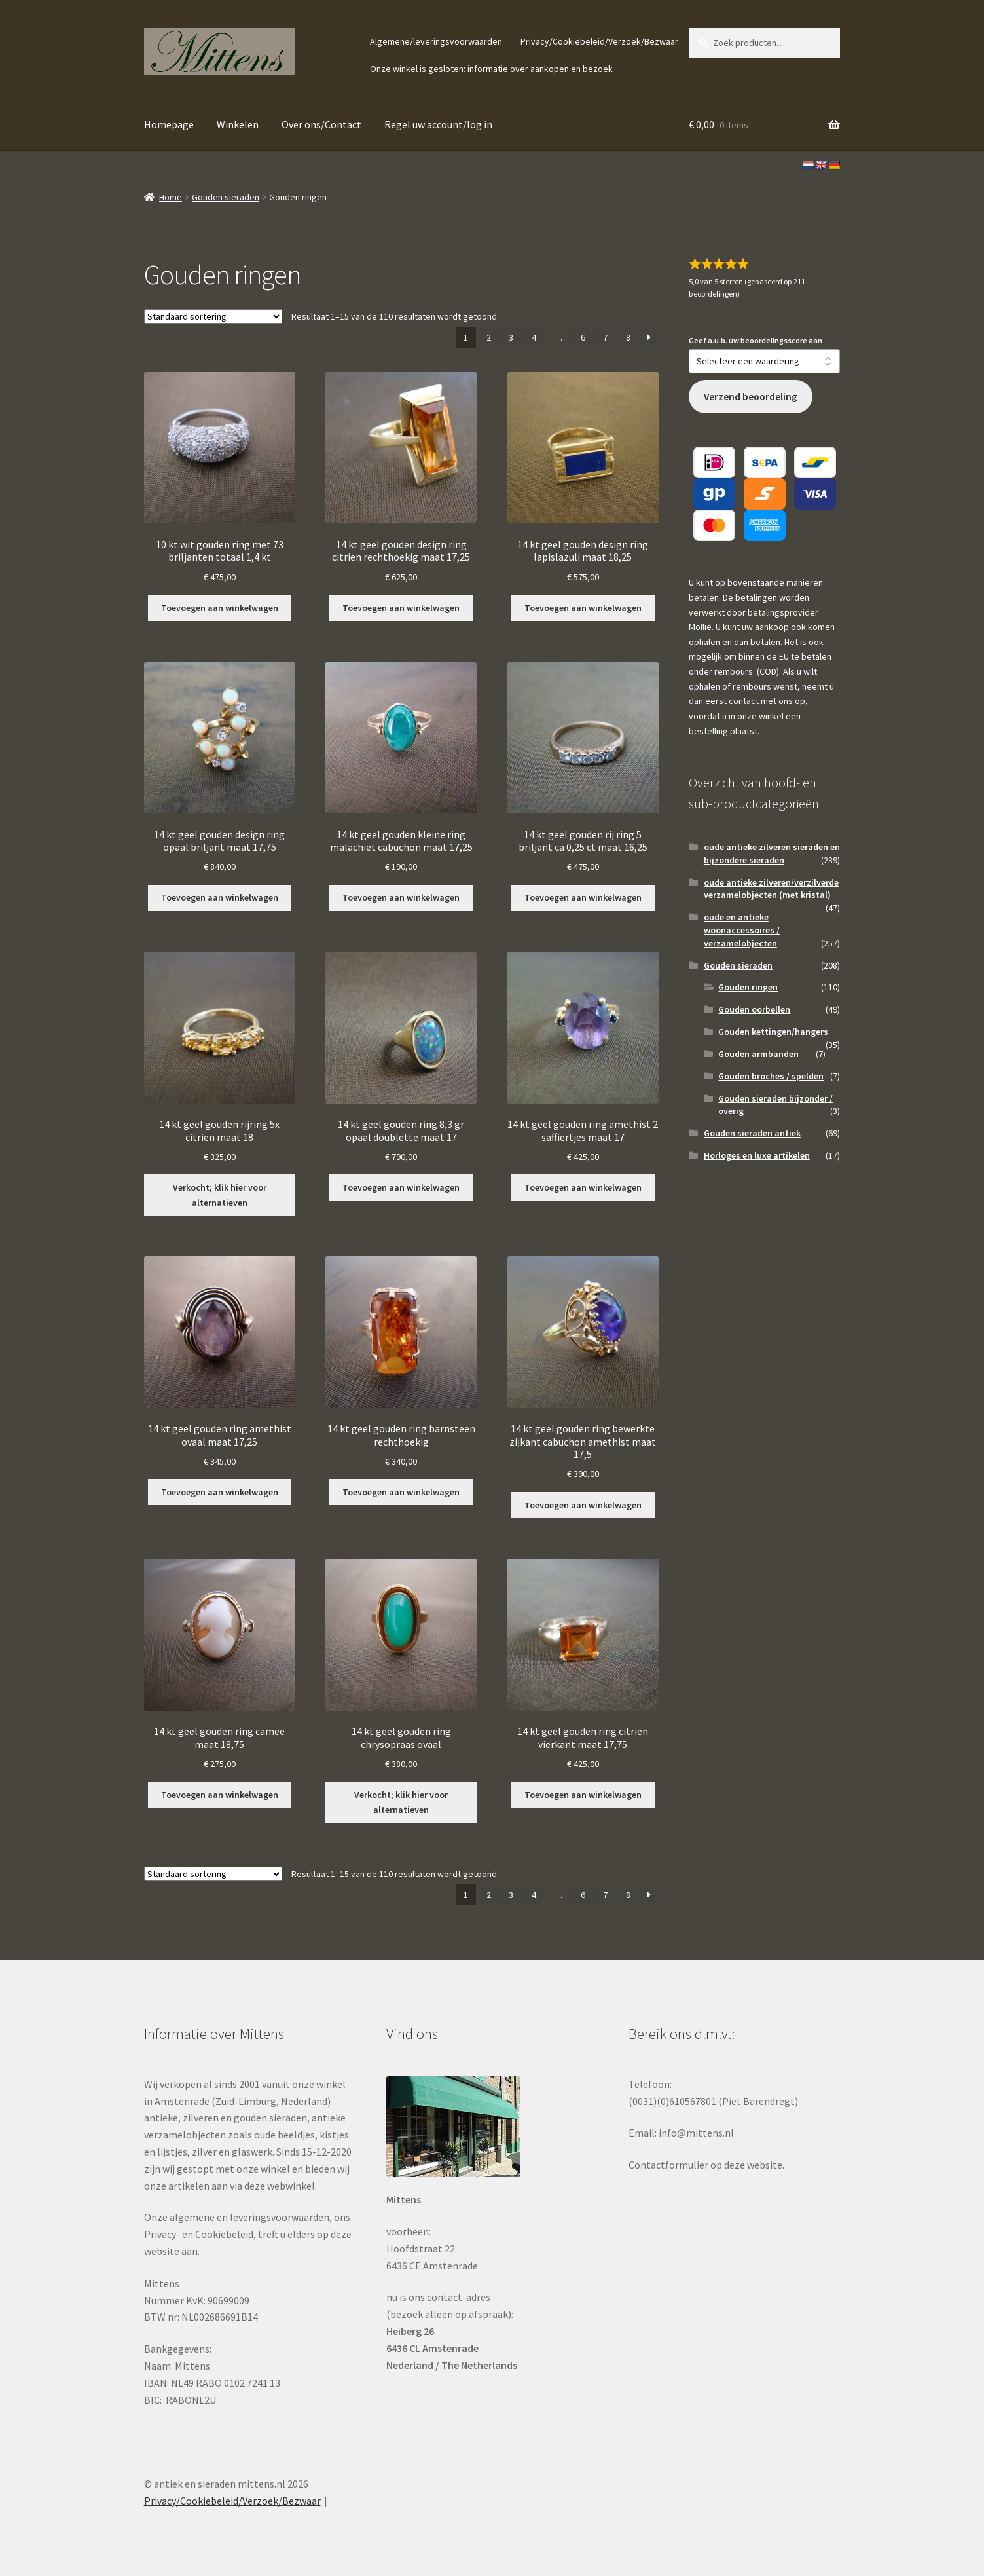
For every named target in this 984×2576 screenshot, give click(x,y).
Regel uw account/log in (438, 124)
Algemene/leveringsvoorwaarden (436, 41)
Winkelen (238, 124)
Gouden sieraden (225, 197)
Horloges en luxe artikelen (757, 1155)
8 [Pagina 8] (628, 337)
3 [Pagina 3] (511, 337)
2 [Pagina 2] (488, 337)
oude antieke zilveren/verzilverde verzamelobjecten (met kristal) (771, 888)
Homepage (169, 124)
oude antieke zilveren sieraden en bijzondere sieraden (772, 853)
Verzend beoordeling (750, 396)
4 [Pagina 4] (534, 337)
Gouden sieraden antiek (752, 1133)
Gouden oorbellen (754, 1009)
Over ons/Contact (321, 124)
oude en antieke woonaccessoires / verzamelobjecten (742, 930)
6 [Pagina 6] (583, 337)
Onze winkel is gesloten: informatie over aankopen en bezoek (491, 69)
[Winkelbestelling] (213, 316)
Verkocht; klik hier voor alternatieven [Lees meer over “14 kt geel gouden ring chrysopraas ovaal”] (401, 1802)
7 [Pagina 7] (605, 337)
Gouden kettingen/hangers (773, 1031)
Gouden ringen (748, 987)
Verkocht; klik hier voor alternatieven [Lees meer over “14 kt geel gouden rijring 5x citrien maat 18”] (219, 1195)
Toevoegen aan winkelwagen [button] (219, 608)
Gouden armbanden (758, 1054)
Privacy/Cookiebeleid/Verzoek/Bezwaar (599, 41)
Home (170, 197)
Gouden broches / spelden (771, 1076)
